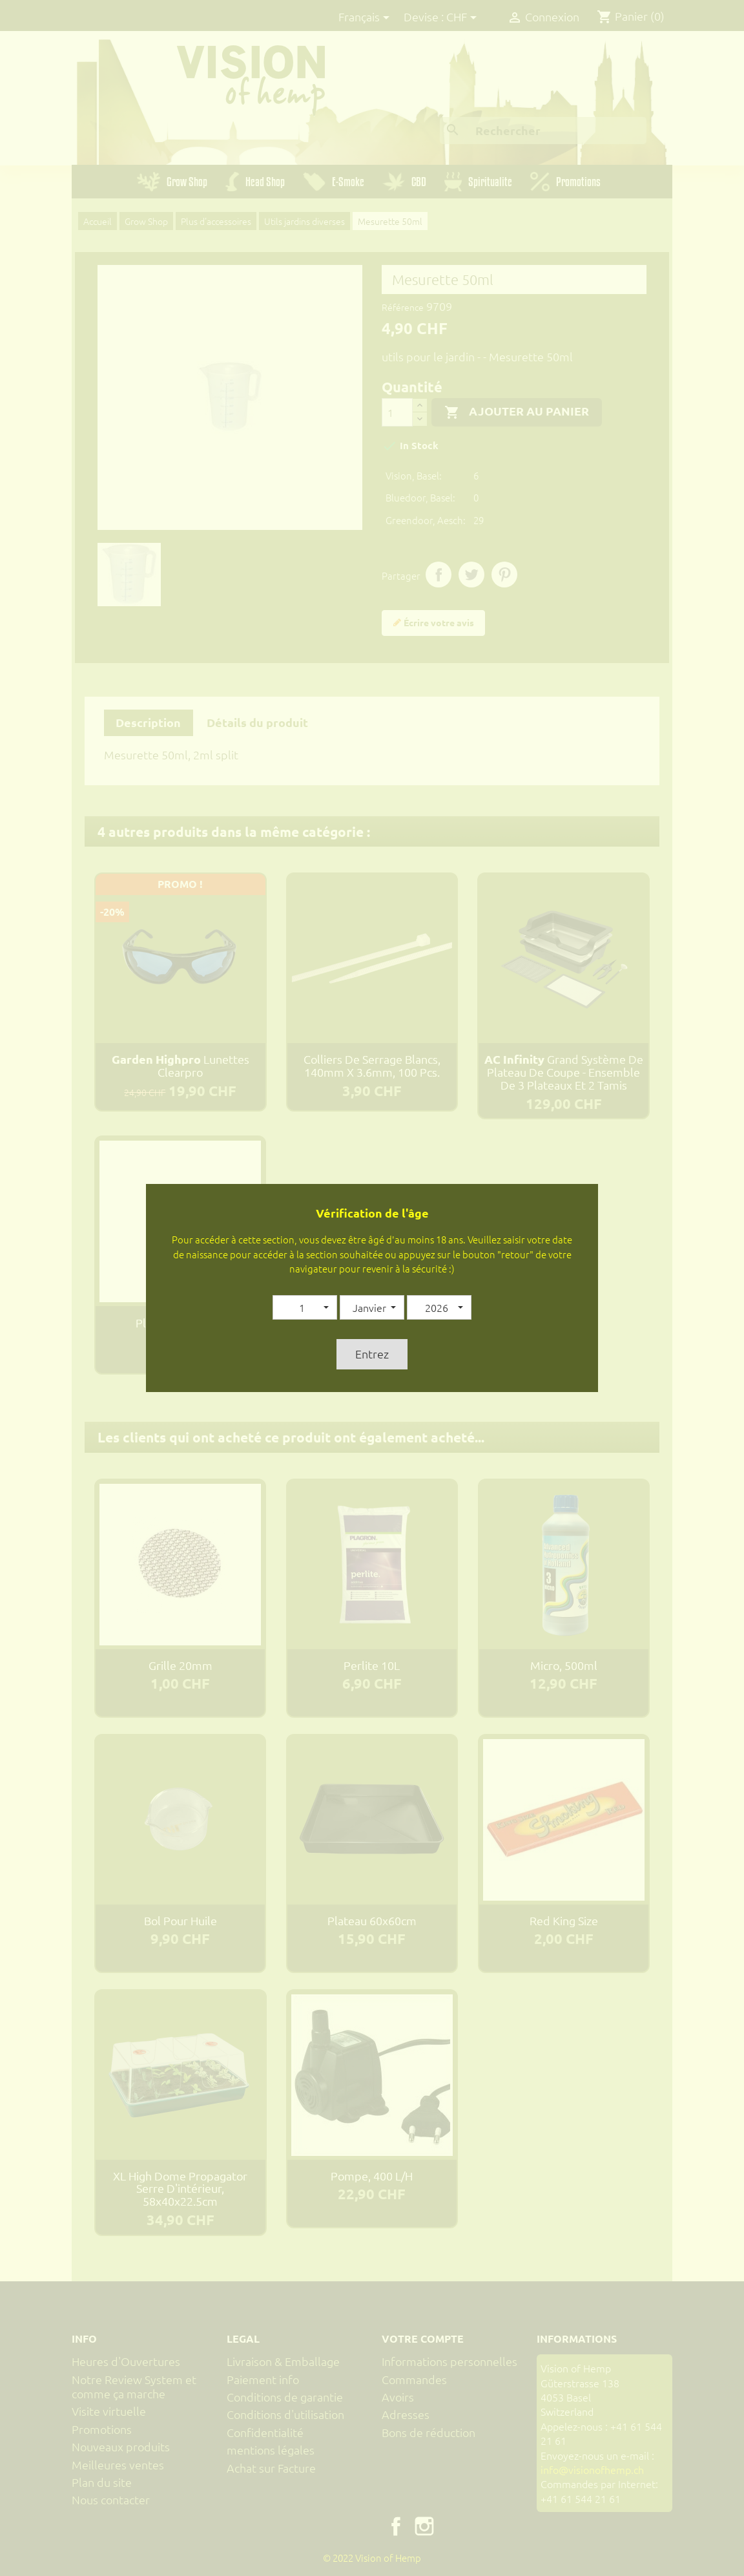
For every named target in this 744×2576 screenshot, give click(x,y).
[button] (305, 1307)
